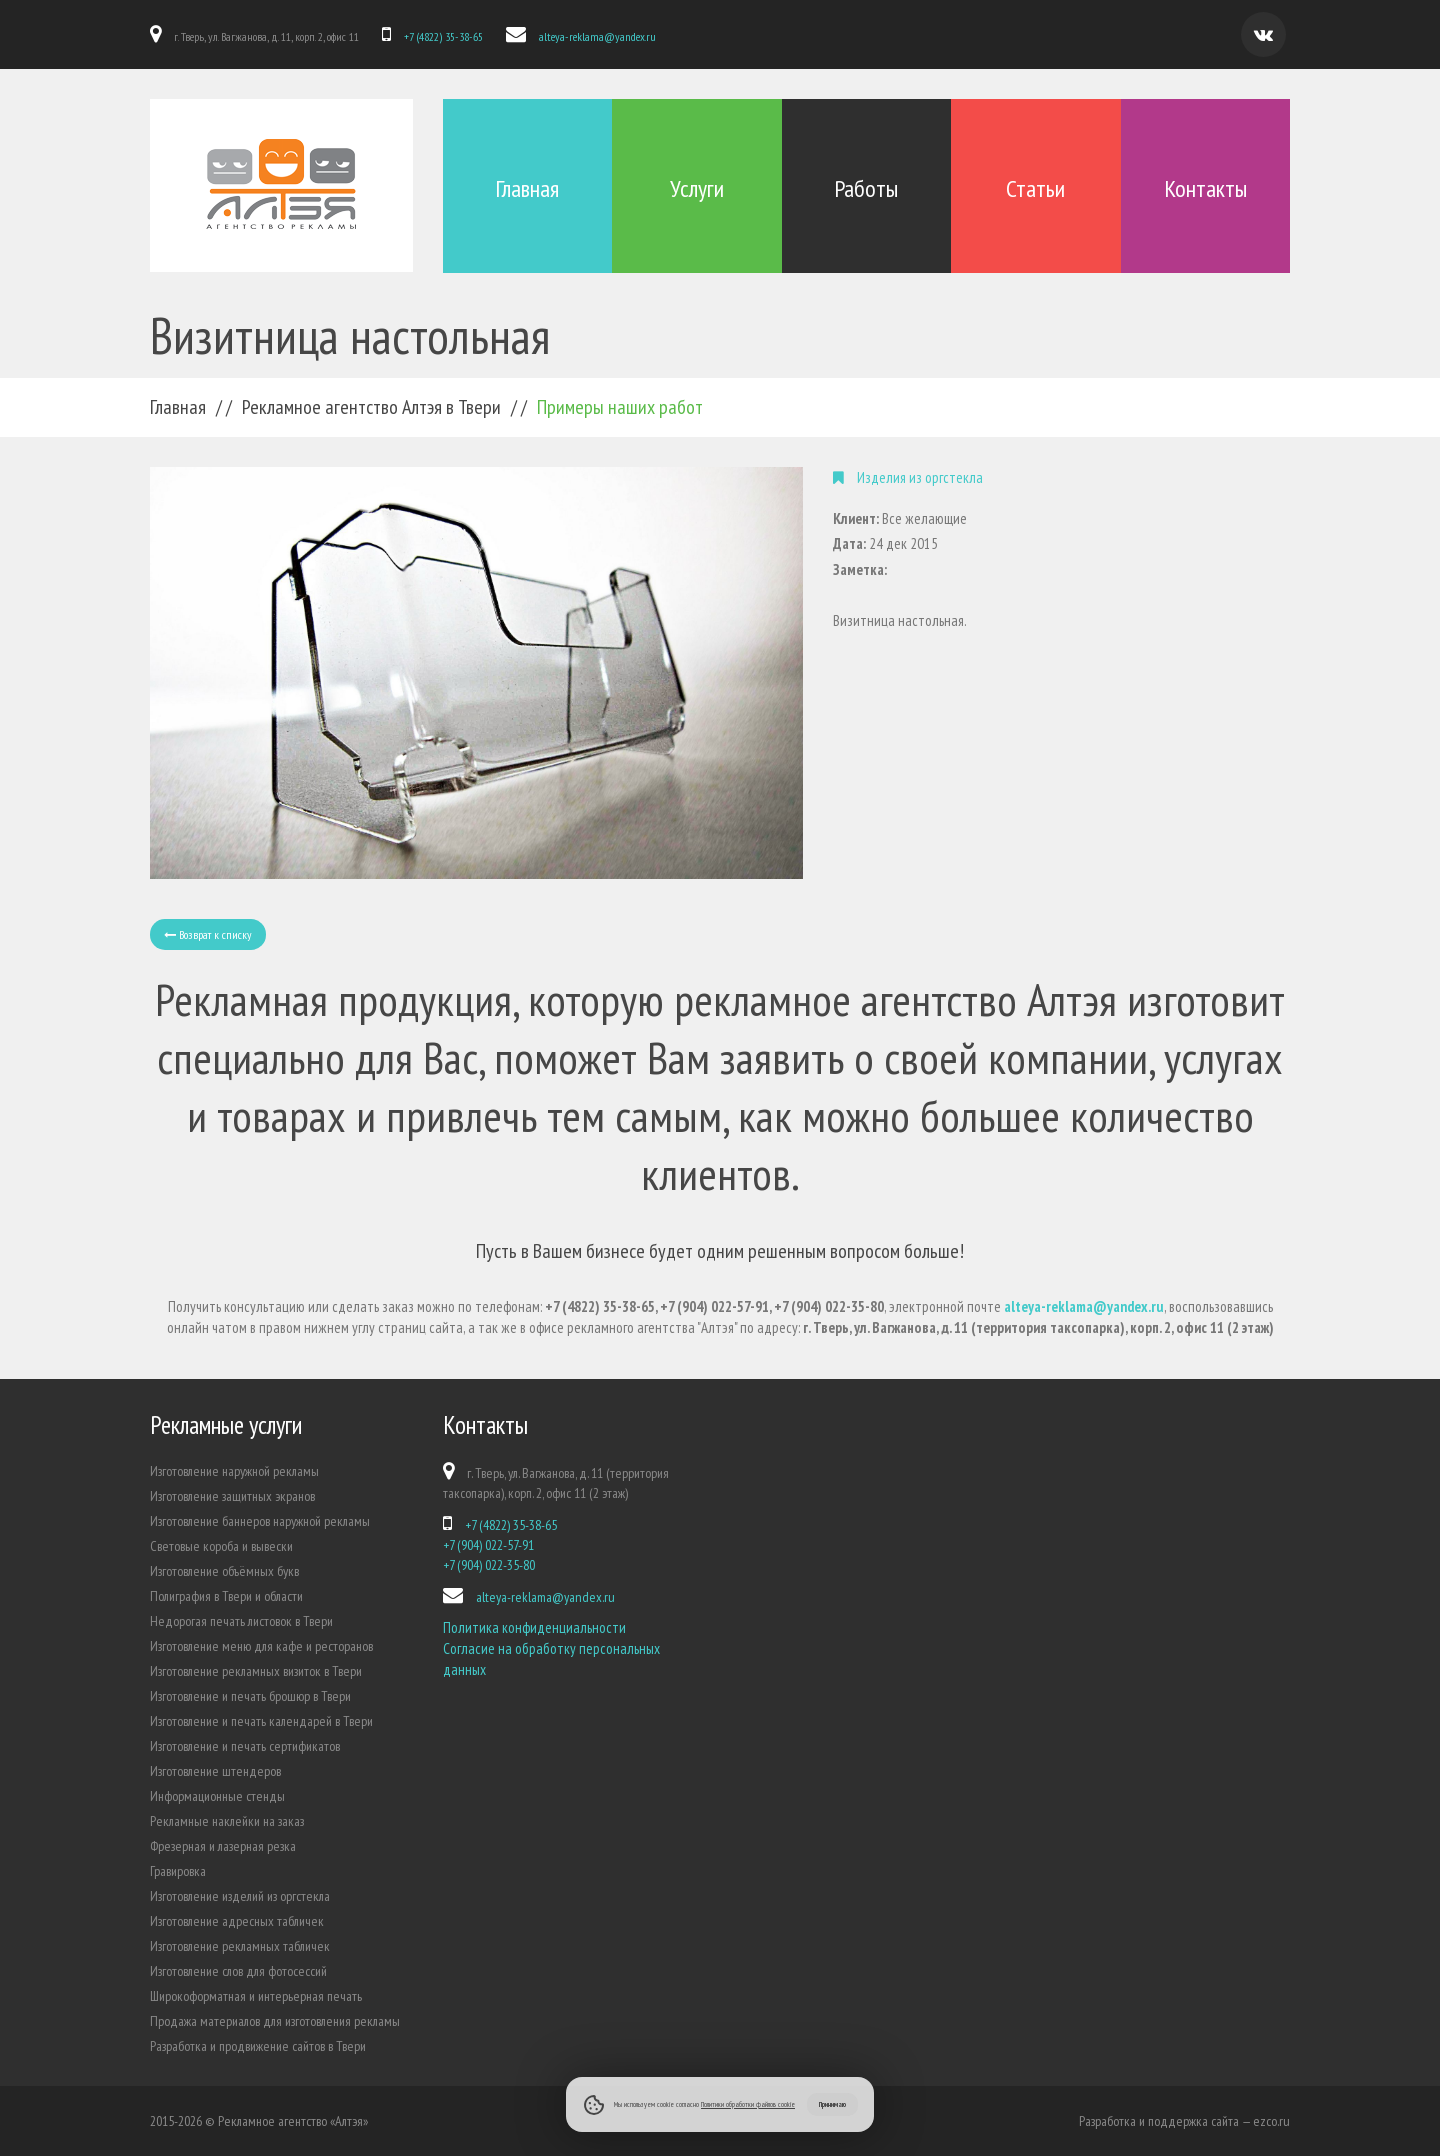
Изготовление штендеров (215, 1771)
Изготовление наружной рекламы (234, 1471)
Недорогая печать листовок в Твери (241, 1621)
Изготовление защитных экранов (232, 1496)
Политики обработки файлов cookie (748, 2104)
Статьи (1035, 188)
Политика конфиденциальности (534, 1627)
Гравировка (178, 1871)
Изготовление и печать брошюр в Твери (250, 1696)
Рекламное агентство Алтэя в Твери (371, 407)
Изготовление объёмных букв (224, 1571)
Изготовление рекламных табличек (240, 1946)
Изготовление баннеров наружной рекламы (260, 1521)
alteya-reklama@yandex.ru (595, 36)
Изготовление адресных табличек (237, 1921)
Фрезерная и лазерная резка (223, 1846)
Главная (527, 188)
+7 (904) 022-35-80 (489, 1565)
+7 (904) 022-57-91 (488, 1545)
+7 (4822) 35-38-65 (442, 36)
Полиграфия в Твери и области (226, 1596)
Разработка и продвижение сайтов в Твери (258, 2046)
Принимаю (832, 2104)
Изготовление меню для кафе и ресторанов (261, 1646)
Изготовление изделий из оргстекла (240, 1896)
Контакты (1205, 188)
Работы (866, 188)
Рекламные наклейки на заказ (227, 1821)
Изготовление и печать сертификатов (245, 1746)
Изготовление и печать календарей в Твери (261, 1721)
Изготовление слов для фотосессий (238, 1971)
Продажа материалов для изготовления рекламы (275, 2021)
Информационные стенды (217, 1796)
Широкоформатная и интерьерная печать (256, 1996)
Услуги (697, 188)
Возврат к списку (208, 934)
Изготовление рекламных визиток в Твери (256, 1671)
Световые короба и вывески (221, 1546)
